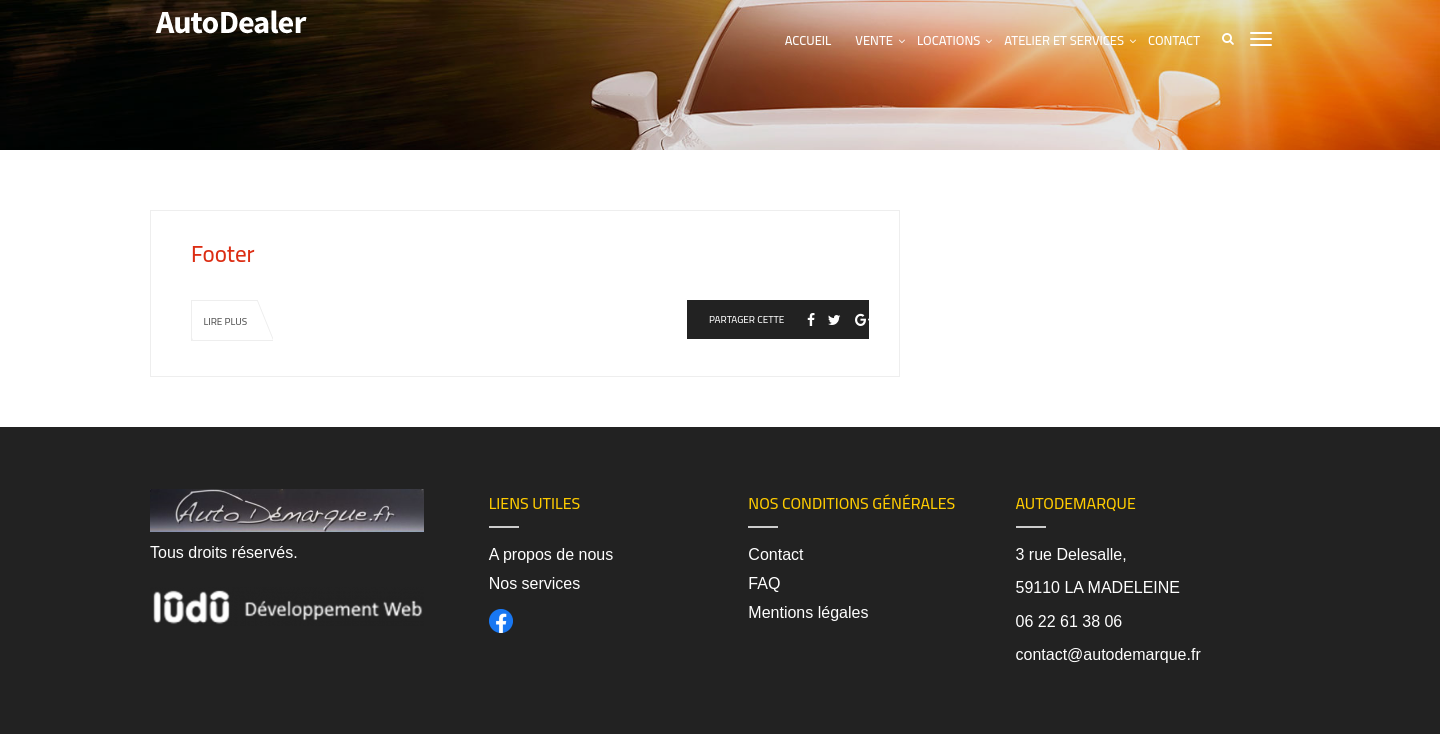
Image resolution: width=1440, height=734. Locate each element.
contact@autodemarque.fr (1108, 654)
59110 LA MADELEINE (1098, 587)
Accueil (808, 40)
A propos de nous (551, 554)
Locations (948, 40)
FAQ (764, 583)
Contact (1174, 40)
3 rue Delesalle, (1071, 554)
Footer (223, 253)
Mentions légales (808, 612)
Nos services (535, 583)
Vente (874, 40)
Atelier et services (1064, 40)
